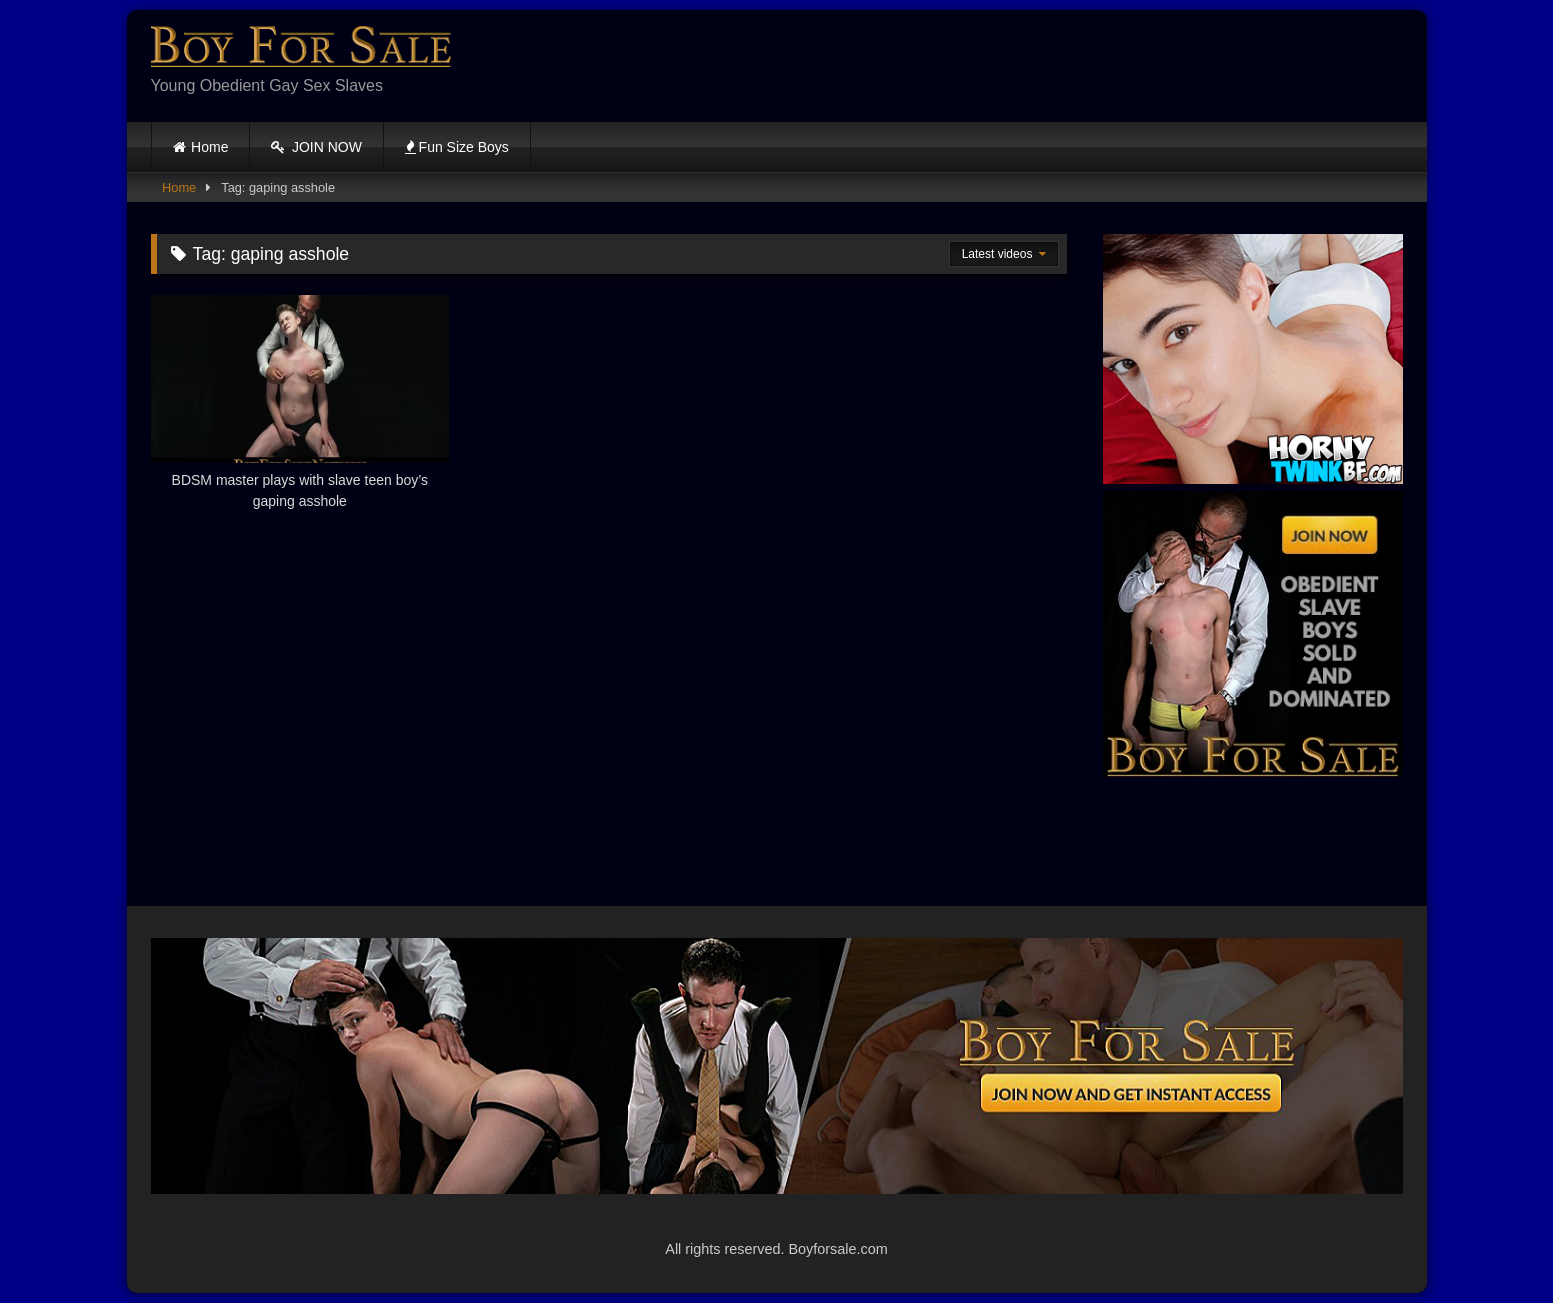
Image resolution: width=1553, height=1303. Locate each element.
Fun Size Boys (457, 147)
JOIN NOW (316, 147)
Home (209, 147)
